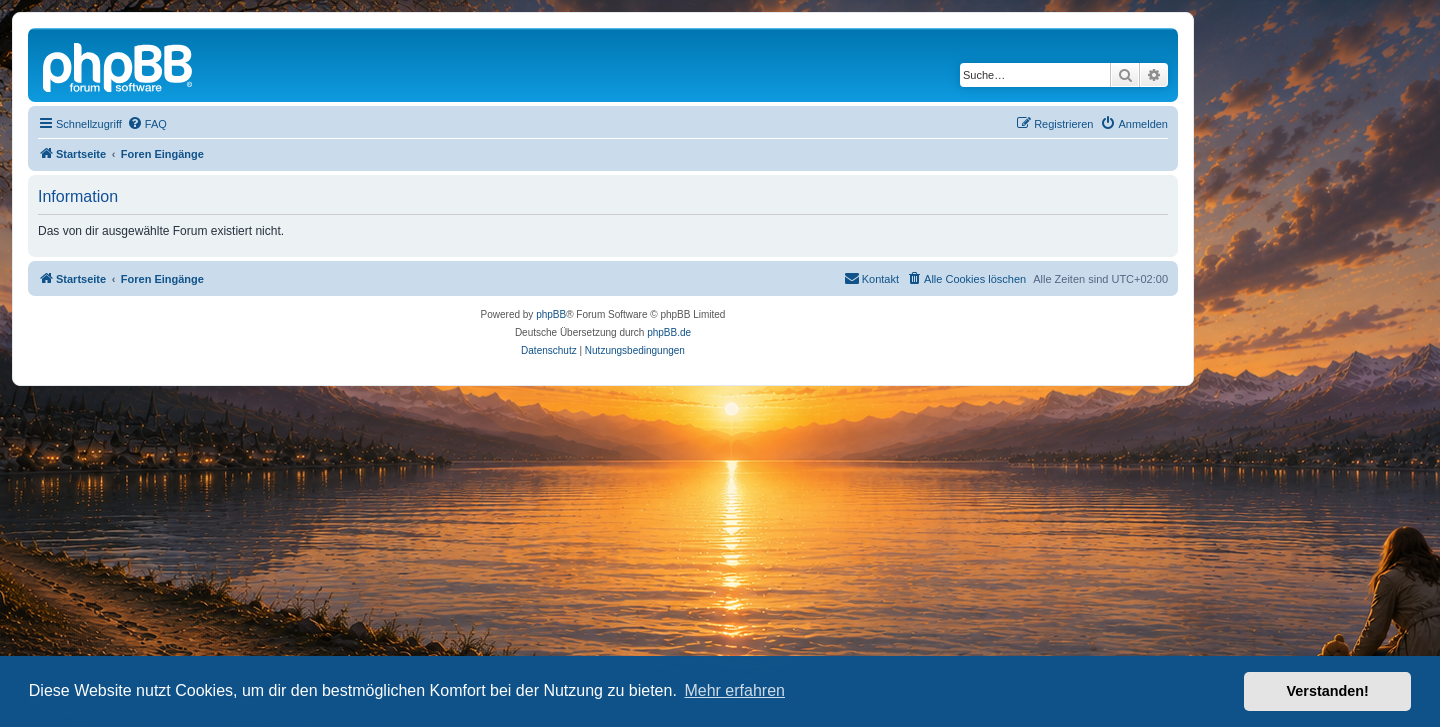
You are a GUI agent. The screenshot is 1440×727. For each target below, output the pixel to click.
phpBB (551, 314)
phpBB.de (669, 332)
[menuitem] (147, 124)
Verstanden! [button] (1328, 691)
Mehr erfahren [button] (734, 690)
